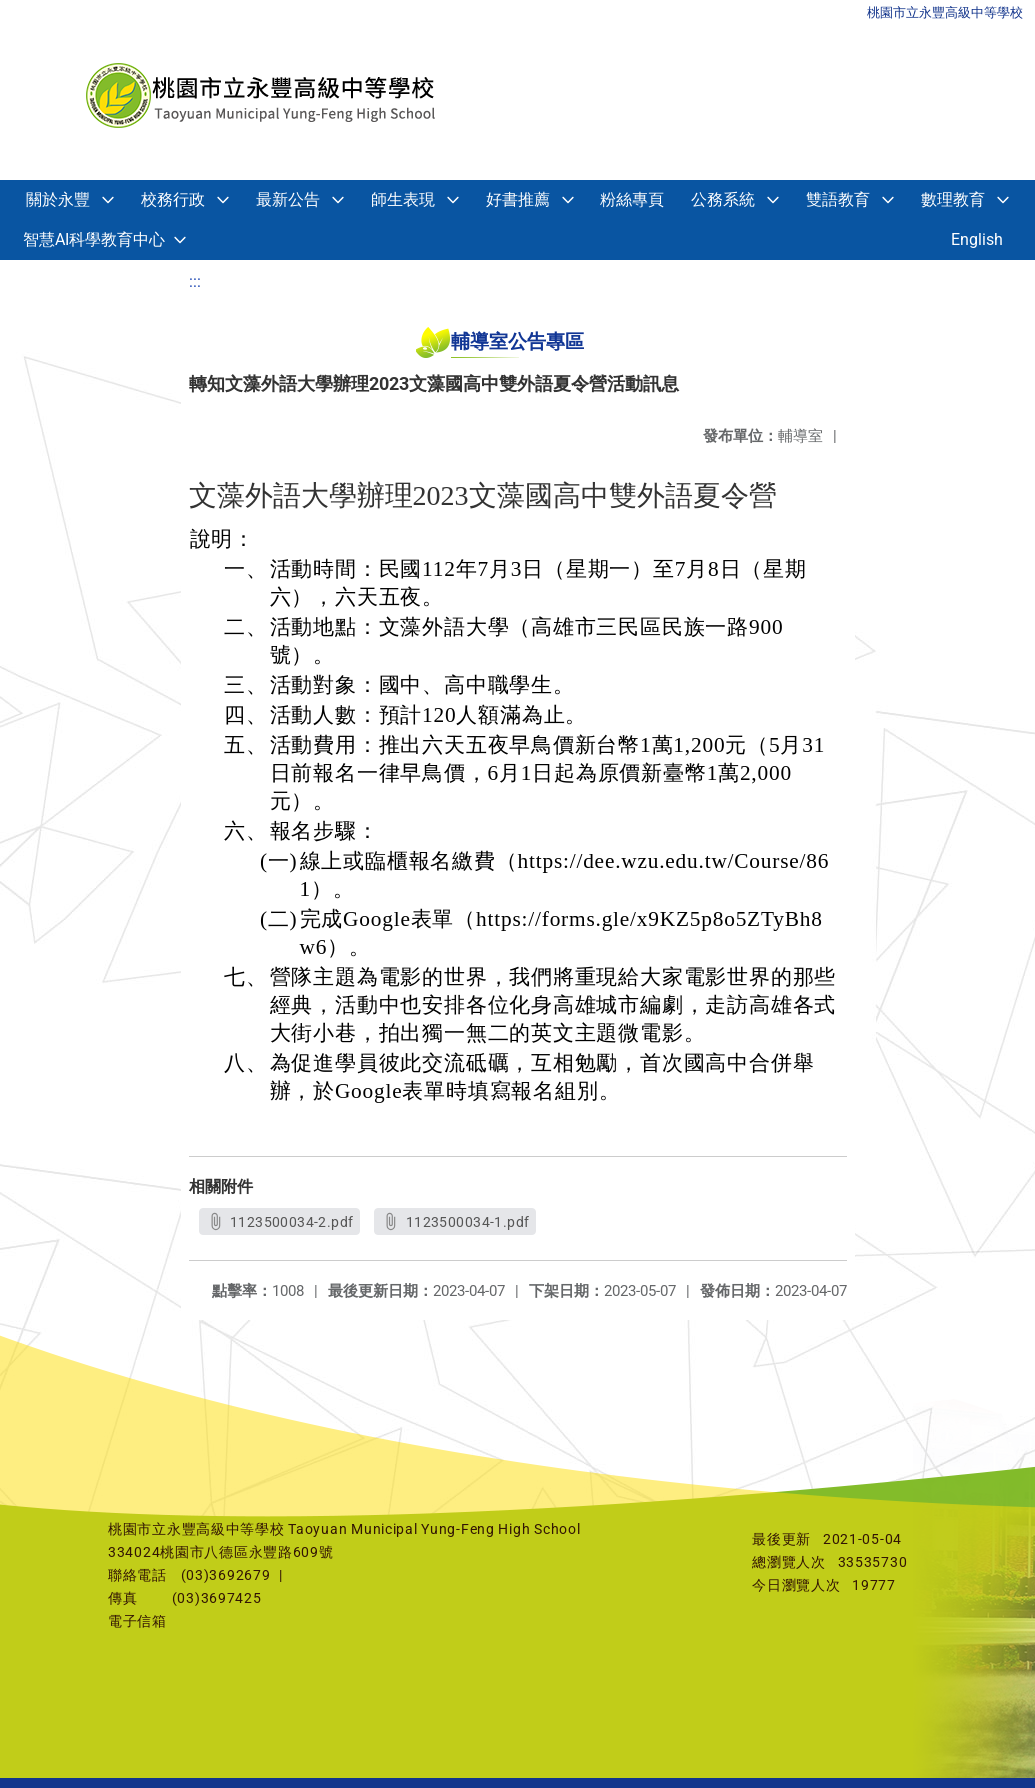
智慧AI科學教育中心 (94, 239)
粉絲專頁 (632, 199)
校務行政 (173, 199)
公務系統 (723, 199)
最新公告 (288, 199)
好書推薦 (518, 199)
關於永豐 (58, 199)
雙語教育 (838, 199)
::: (195, 281)
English (977, 239)
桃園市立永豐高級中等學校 (945, 12)
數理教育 (953, 199)
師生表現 (403, 199)
